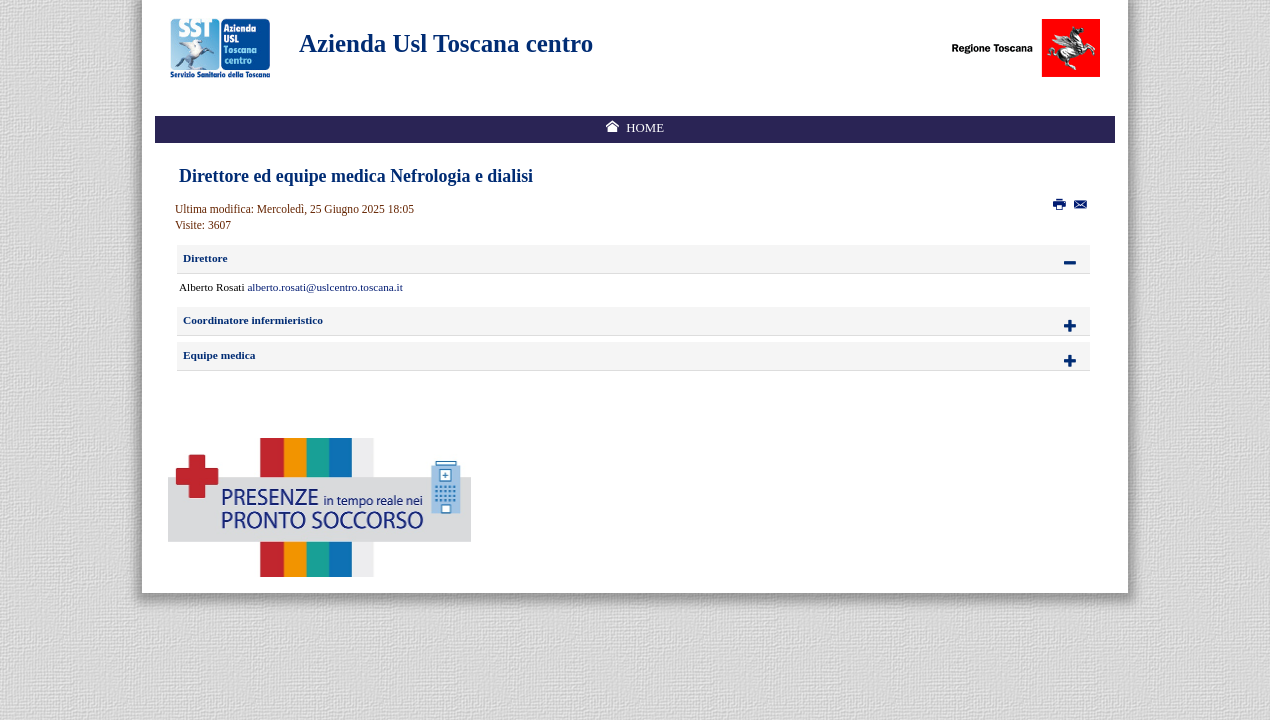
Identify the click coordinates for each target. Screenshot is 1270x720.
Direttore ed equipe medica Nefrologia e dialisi (356, 176)
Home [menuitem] (645, 128)
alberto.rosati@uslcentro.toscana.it (324, 287)
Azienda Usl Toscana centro (446, 43)
